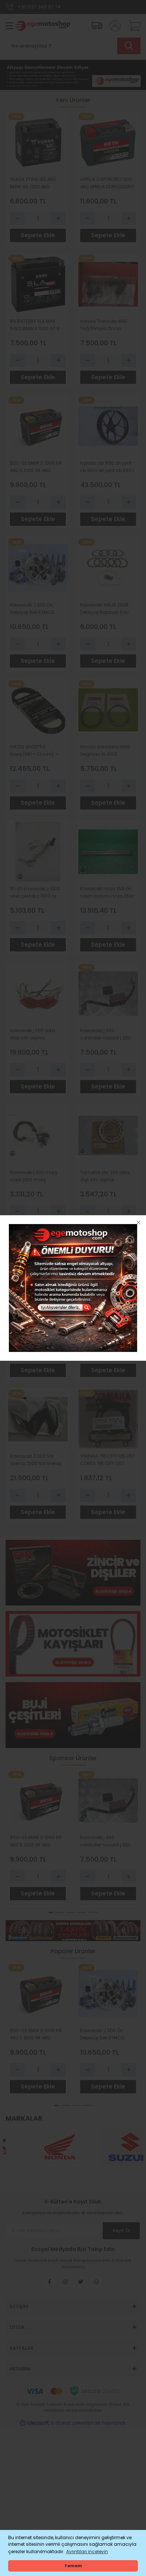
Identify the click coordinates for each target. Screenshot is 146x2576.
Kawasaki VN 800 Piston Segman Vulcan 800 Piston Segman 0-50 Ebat (37, 1318)
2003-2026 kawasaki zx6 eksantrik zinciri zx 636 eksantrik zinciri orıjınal (104, 1318)
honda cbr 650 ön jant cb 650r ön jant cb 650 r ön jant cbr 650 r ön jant (107, 467)
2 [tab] (59, 1912)
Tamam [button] (73, 2566)
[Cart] (131, 26)
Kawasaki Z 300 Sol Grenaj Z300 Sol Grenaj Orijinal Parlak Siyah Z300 (36, 1460)
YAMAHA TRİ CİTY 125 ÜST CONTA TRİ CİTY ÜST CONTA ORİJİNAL (107, 1460)
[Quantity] (38, 218)
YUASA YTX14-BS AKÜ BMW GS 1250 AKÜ (33, 183)
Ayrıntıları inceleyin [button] (87, 2551)
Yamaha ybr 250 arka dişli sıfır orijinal (105, 1176)
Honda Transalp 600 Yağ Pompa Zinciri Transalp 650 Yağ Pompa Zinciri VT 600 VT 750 (107, 325)
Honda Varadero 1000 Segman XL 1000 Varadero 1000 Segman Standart (107, 751)
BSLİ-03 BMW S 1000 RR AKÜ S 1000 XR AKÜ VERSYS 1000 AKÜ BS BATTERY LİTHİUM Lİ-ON (36, 467)
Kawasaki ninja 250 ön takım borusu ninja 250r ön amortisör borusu (107, 892)
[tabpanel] (38, 1836)
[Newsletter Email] (73, 2231)
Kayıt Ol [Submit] (121, 2230)
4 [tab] (82, 1912)
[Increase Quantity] (58, 218)
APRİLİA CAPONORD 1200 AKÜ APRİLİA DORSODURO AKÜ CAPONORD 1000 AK (107, 183)
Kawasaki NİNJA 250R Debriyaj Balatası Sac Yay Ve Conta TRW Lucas (104, 609)
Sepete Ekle (38, 235)
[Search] (73, 46)
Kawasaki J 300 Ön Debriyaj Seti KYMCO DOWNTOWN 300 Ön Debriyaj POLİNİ (32, 609)
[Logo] (41, 26)
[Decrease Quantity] (17, 218)
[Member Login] (112, 26)
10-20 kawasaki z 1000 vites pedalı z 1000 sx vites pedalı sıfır (35, 892)
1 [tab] (51, 1912)
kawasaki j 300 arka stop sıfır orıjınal (32, 1034)
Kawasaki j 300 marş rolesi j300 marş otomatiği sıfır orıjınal (33, 1176)
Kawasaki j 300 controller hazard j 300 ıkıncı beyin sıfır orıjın (105, 1034)
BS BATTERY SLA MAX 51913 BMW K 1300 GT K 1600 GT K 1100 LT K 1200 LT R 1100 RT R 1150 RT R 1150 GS (36, 325)
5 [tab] (93, 1912)
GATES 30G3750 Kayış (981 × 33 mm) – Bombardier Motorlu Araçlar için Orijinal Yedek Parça (34, 751)
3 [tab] (71, 1912)
